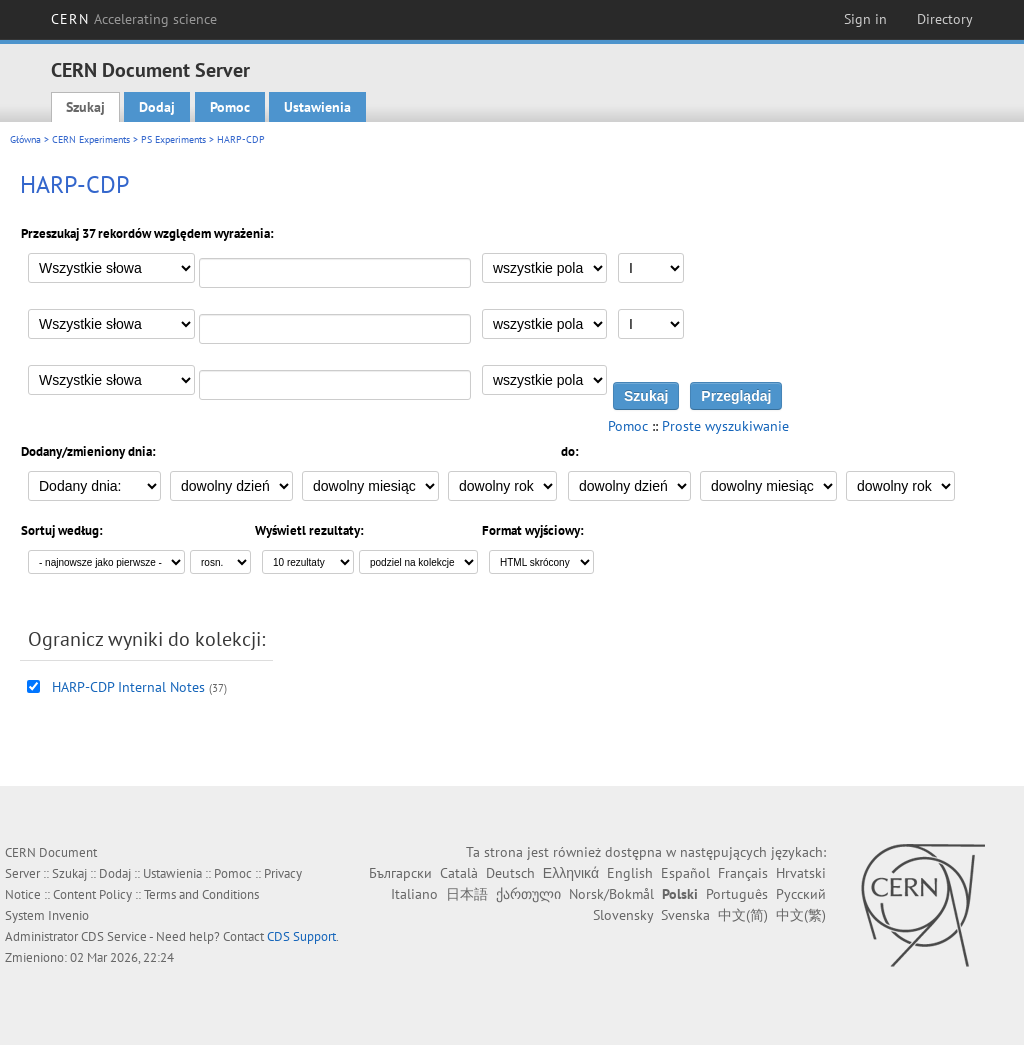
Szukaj (85, 107)
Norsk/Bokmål (611, 894)
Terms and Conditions (201, 894)
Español (685, 873)
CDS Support (301, 936)
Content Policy (92, 894)
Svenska (685, 915)
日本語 (467, 894)
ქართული (528, 894)
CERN (134, 19)
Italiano (414, 894)
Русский (801, 894)
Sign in (865, 19)
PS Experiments (173, 139)
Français (743, 873)
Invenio (68, 915)
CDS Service (114, 936)
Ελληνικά (571, 873)
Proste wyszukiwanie (725, 426)
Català (459, 873)
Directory (945, 19)
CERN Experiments (91, 139)
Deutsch (510, 873)
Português (737, 894)
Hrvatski (801, 873)
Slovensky (623, 915)
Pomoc (230, 107)
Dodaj (157, 107)
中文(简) (743, 915)
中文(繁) (801, 915)
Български (400, 873)
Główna (25, 139)
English (630, 873)
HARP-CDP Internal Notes (128, 687)
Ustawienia (317, 107)
